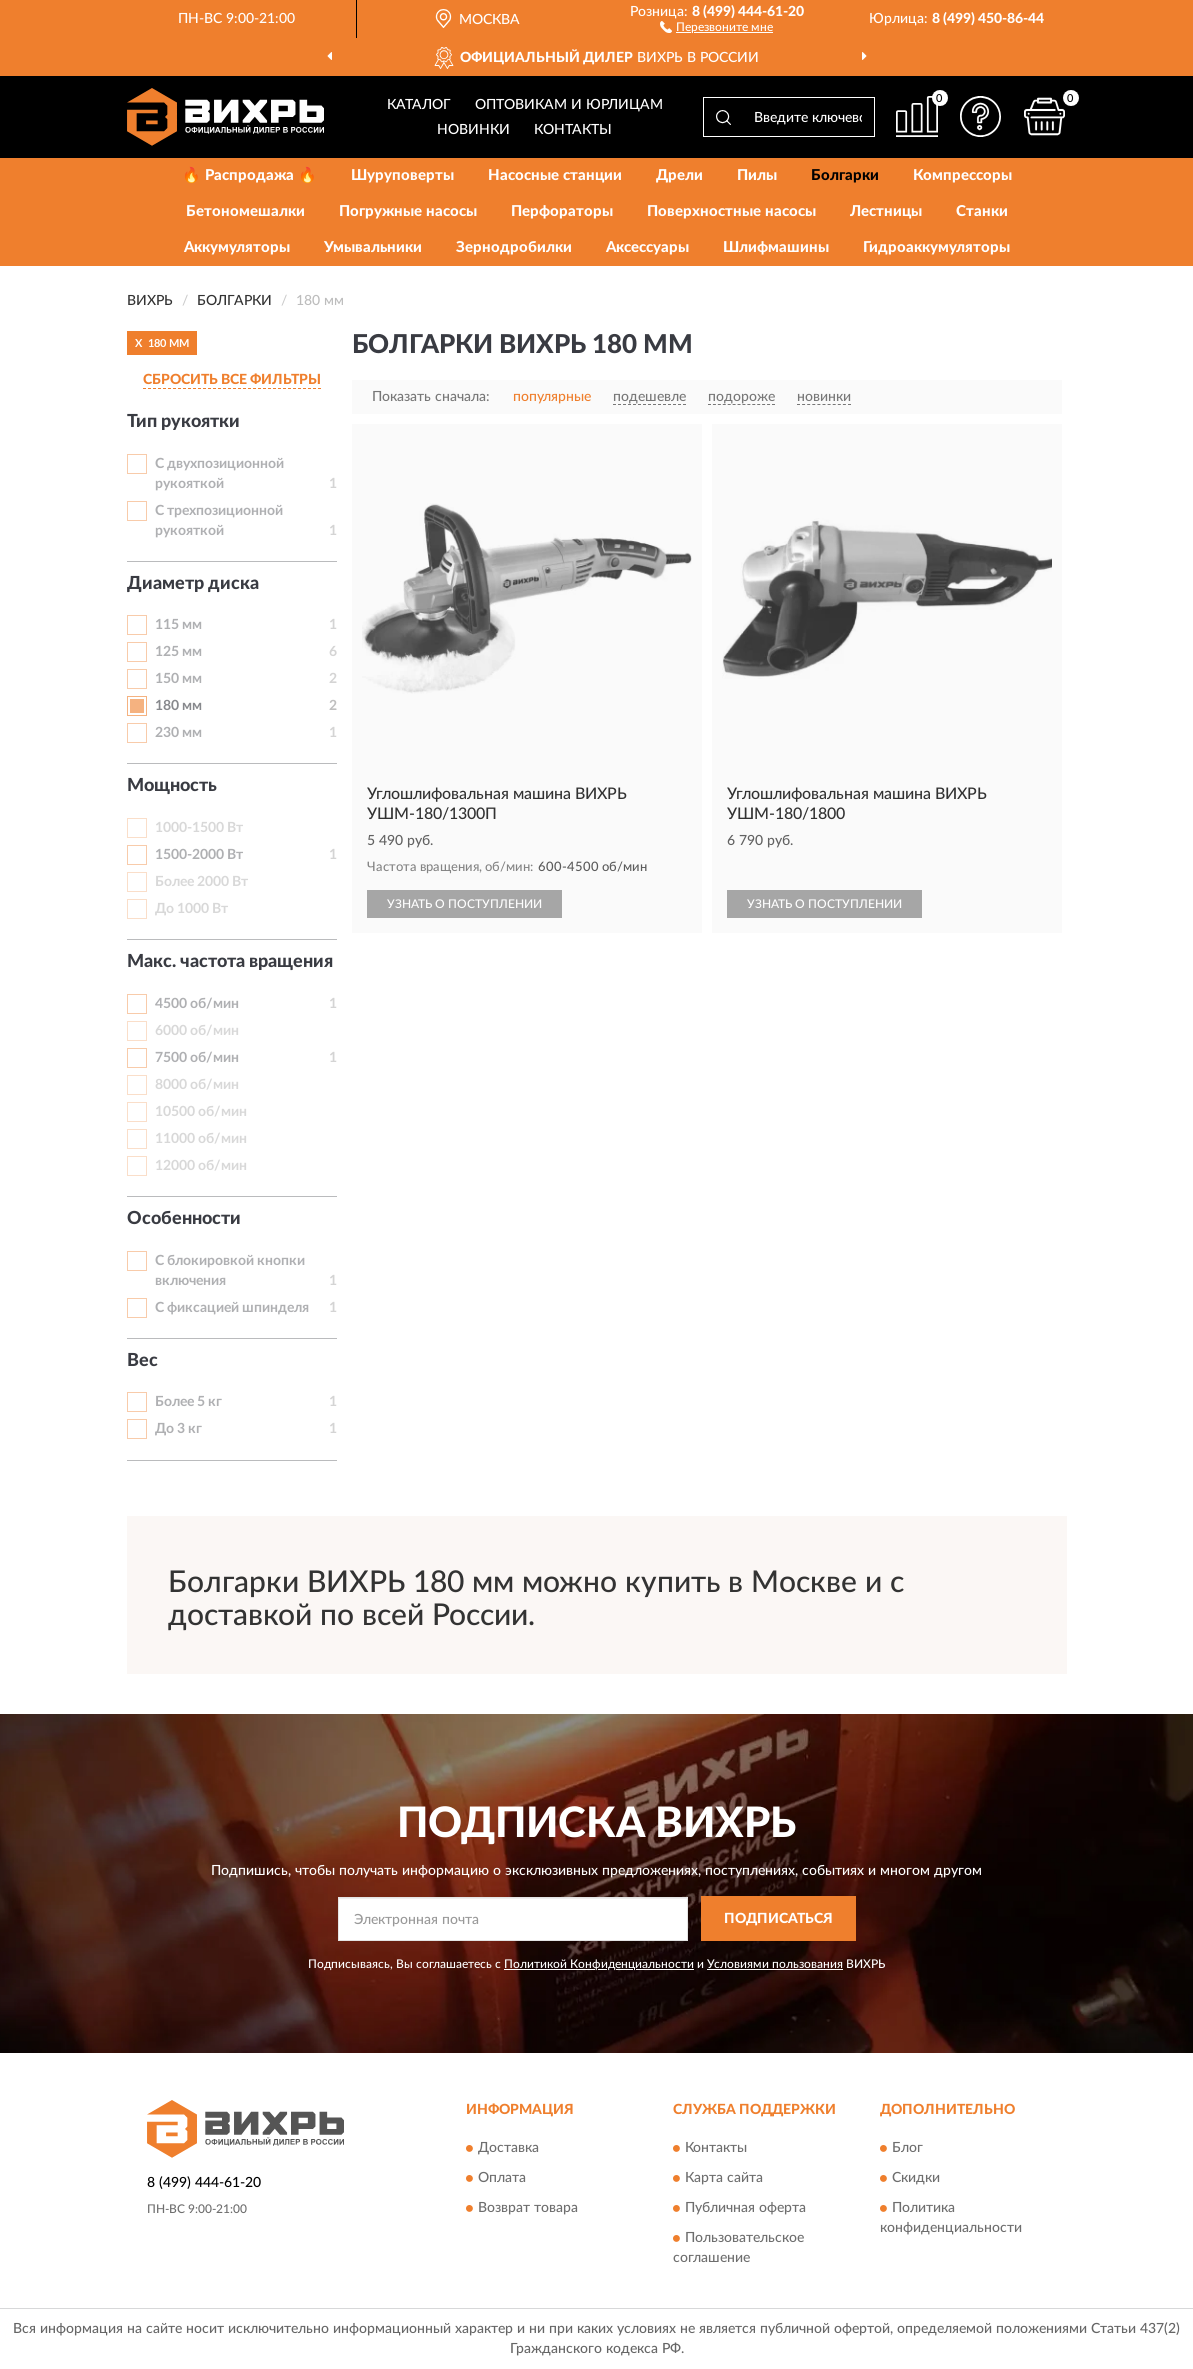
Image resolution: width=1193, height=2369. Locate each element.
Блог (907, 2149)
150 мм (178, 679)
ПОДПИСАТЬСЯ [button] (778, 1919)
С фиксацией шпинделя (232, 1308)
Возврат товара (528, 2209)
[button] (716, 26)
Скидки (916, 2179)
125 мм (178, 652)
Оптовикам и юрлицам (569, 105)
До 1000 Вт (191, 909)
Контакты (573, 130)
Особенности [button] (184, 1219)
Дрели (679, 175)
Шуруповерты (402, 175)
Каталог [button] (419, 105)
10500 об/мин (201, 1112)
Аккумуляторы (237, 247)
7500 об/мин (197, 1058)
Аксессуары (647, 247)
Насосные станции (555, 175)
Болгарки (845, 175)
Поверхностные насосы (731, 211)
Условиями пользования (775, 1964)
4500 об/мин (197, 1004)
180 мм (178, 706)
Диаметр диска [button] (193, 584)
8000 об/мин (197, 1085)
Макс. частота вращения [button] (230, 962)
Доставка (508, 2149)
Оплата (502, 2179)
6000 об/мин (197, 1031)
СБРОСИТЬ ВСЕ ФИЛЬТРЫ (232, 380)
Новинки (473, 130)
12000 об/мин (201, 1166)
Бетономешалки (245, 211)
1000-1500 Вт (199, 828)
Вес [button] (142, 1361)
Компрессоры (962, 175)
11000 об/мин (201, 1139)
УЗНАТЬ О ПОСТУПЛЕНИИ (464, 904)
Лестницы (886, 211)
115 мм (178, 625)
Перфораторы (562, 211)
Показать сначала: (431, 397)
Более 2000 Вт (201, 882)
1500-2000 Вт (199, 855)
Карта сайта (724, 2179)
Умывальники (373, 247)
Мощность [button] (172, 786)
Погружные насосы (408, 211)
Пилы (757, 175)
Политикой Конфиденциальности (599, 1964)
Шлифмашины (776, 247)
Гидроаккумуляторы (936, 247)
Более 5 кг (188, 1402)
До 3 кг (178, 1429)
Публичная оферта (745, 2209)
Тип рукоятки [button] (183, 422)
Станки (982, 211)
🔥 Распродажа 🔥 (249, 175)
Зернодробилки (514, 247)
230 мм (178, 733)
